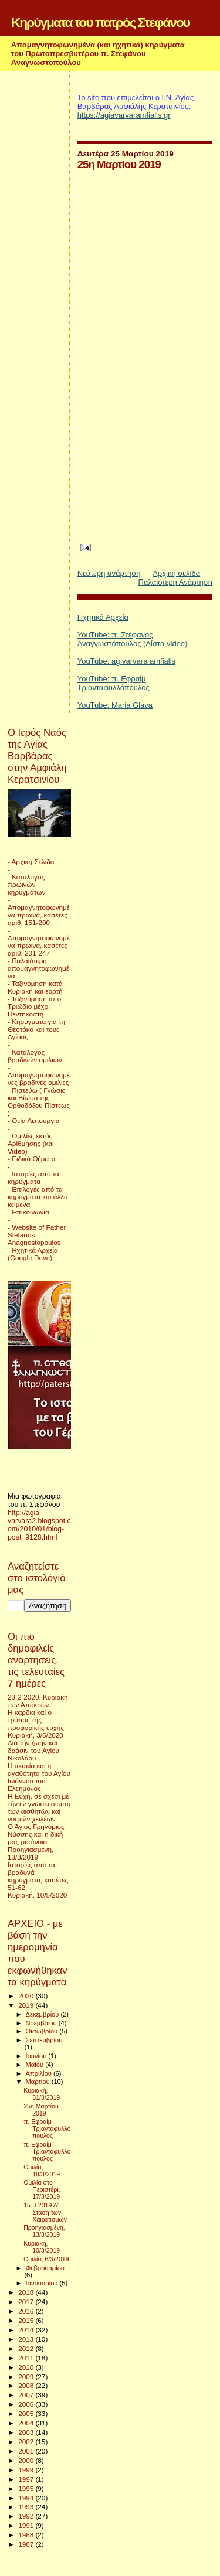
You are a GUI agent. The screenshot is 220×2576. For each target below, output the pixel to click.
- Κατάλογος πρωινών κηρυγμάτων (26, 884)
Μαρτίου (39, 2081)
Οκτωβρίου (43, 2031)
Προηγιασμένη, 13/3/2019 (30, 1853)
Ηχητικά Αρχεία (102, 617)
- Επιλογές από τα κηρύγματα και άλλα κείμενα (38, 1196)
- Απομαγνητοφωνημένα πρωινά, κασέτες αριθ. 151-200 (39, 911)
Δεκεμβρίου (43, 2014)
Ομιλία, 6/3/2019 (46, 2259)
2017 (26, 2301)
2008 (26, 2385)
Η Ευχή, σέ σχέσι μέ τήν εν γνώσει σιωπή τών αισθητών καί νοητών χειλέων (39, 1807)
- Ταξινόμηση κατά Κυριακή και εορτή (35, 987)
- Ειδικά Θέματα (32, 1158)
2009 (26, 2376)
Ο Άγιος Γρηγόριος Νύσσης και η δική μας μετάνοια (36, 1834)
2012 (26, 2348)
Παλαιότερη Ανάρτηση (175, 582)
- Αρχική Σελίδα (31, 861)
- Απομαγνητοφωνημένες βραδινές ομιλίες (39, 1074)
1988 (26, 2535)
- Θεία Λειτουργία (33, 1120)
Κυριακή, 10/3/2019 (41, 2247)
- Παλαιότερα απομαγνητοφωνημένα (38, 968)
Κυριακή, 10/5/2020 (37, 1895)
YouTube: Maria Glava (115, 705)
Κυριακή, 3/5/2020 (35, 1735)
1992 (26, 2516)
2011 (26, 2358)
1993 (26, 2506)
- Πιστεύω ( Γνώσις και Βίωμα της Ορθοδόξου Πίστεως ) (39, 1101)
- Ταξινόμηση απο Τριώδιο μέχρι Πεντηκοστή (34, 1006)
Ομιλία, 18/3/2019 (41, 2171)
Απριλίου (39, 2073)
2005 (26, 2413)
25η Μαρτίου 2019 (119, 164)
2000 (26, 2460)
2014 (26, 2329)
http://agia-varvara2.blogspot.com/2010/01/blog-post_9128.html (39, 1525)
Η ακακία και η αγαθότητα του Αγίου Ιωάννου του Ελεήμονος (39, 1777)
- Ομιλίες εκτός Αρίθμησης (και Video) (31, 1143)
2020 (26, 1996)
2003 (26, 2432)
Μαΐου (36, 2064)
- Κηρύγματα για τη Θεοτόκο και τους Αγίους (36, 1029)
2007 (26, 2394)
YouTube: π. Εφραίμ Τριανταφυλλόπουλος (113, 683)
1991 (26, 2525)
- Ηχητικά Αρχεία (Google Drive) (33, 1253)
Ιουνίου (37, 2055)
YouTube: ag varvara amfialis (126, 661)
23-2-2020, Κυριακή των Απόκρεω (38, 1700)
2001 (26, 2451)
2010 (26, 2367)
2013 (26, 2339)
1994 (26, 2498)
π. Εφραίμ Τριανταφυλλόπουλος (46, 2128)
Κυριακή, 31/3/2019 (41, 2094)
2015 (26, 2320)
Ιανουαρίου (43, 2283)
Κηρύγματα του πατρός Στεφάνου (100, 22)
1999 (26, 2469)
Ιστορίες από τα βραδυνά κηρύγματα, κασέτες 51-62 (38, 1876)
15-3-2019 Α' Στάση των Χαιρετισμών (45, 2212)
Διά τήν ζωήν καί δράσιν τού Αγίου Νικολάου (33, 1750)
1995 (26, 2488)
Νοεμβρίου (42, 2022)
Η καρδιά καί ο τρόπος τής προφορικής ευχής (36, 1719)
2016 (26, 2311)
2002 (26, 2441)
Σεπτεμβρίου (44, 2039)
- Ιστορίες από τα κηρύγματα (33, 1177)
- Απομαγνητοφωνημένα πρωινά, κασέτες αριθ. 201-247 (39, 941)
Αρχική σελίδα (176, 573)
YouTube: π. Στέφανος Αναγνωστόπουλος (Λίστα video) (132, 639)
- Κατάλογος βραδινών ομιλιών (35, 1055)
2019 (26, 2005)
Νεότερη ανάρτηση (109, 573)
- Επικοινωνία (28, 1212)
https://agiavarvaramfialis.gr (124, 115)
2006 (26, 2404)
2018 (26, 2292)
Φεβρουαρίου (45, 2267)
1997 (26, 2479)
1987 (26, 2544)
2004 (26, 2423)
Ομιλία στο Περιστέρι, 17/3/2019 (41, 2189)
